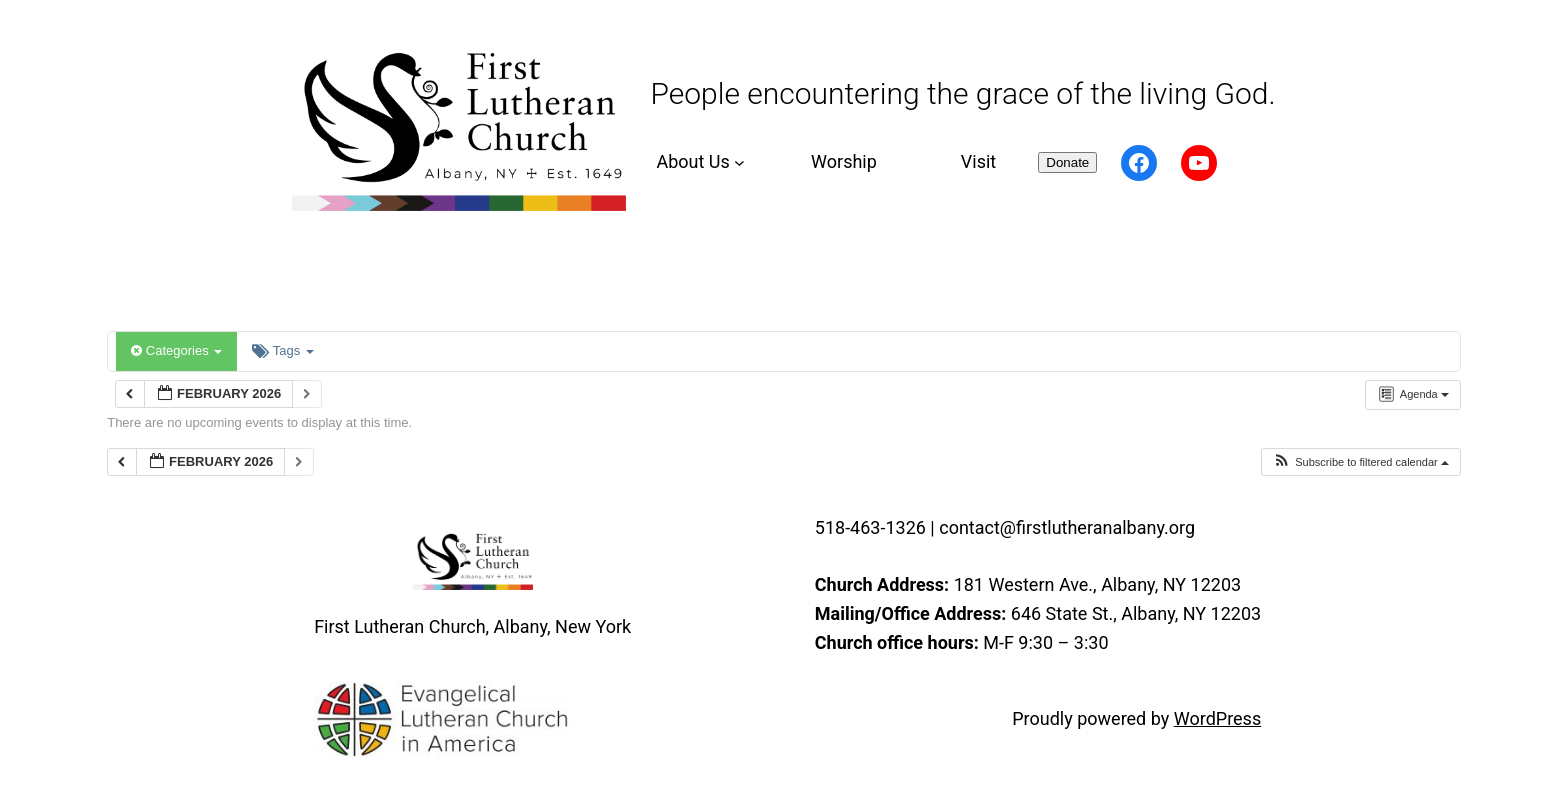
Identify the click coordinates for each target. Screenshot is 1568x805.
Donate (1067, 162)
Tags (282, 350)
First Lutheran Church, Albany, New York (472, 626)
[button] (1360, 462)
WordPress (1217, 718)
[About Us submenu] (697, 162)
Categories (176, 350)
